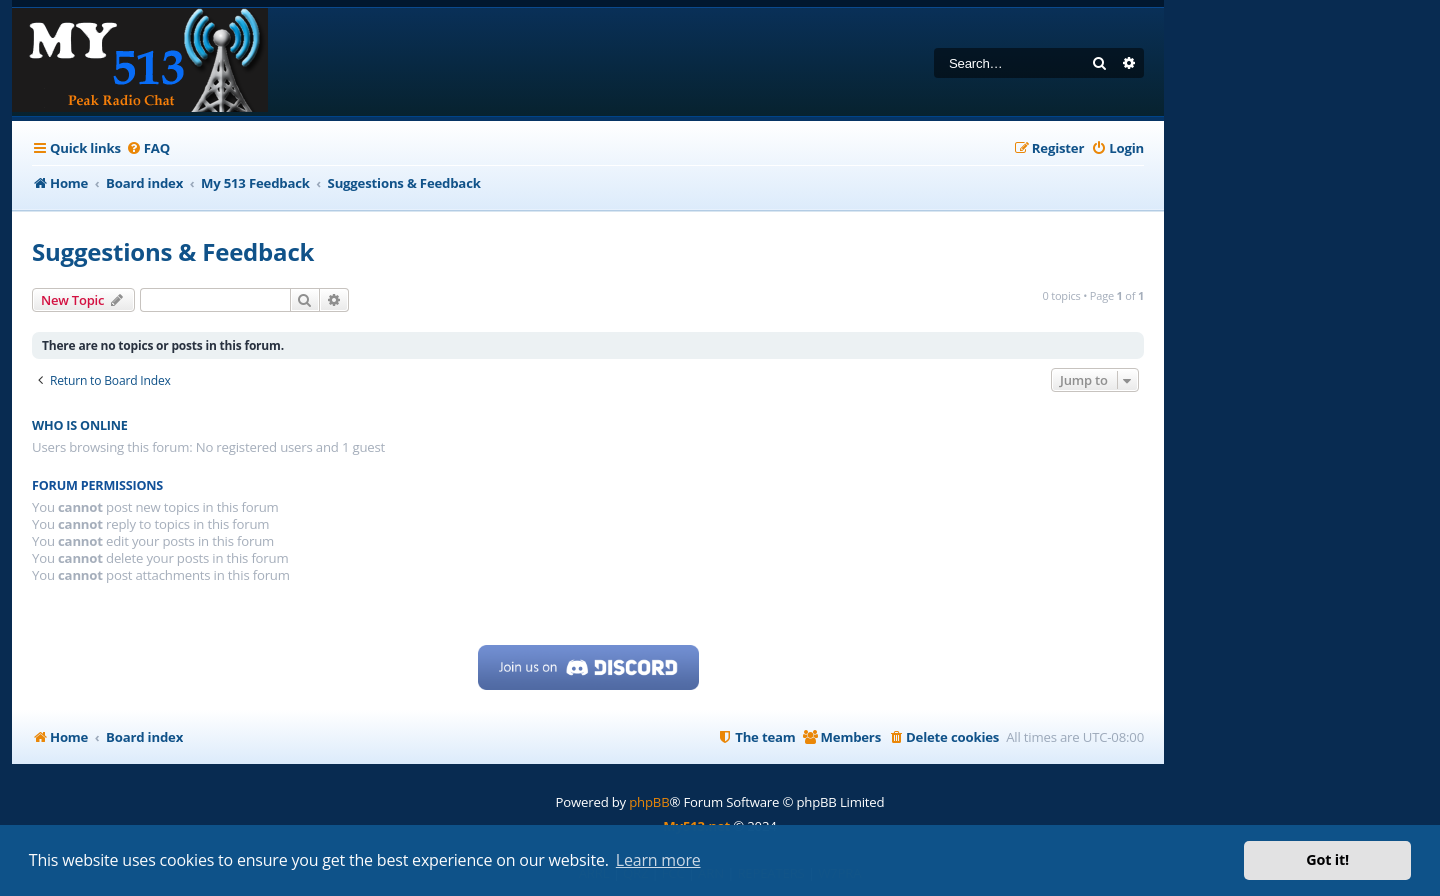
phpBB (649, 802)
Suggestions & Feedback (173, 251)
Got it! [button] (1327, 859)
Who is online (80, 425)
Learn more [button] (658, 860)
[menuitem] (148, 148)
